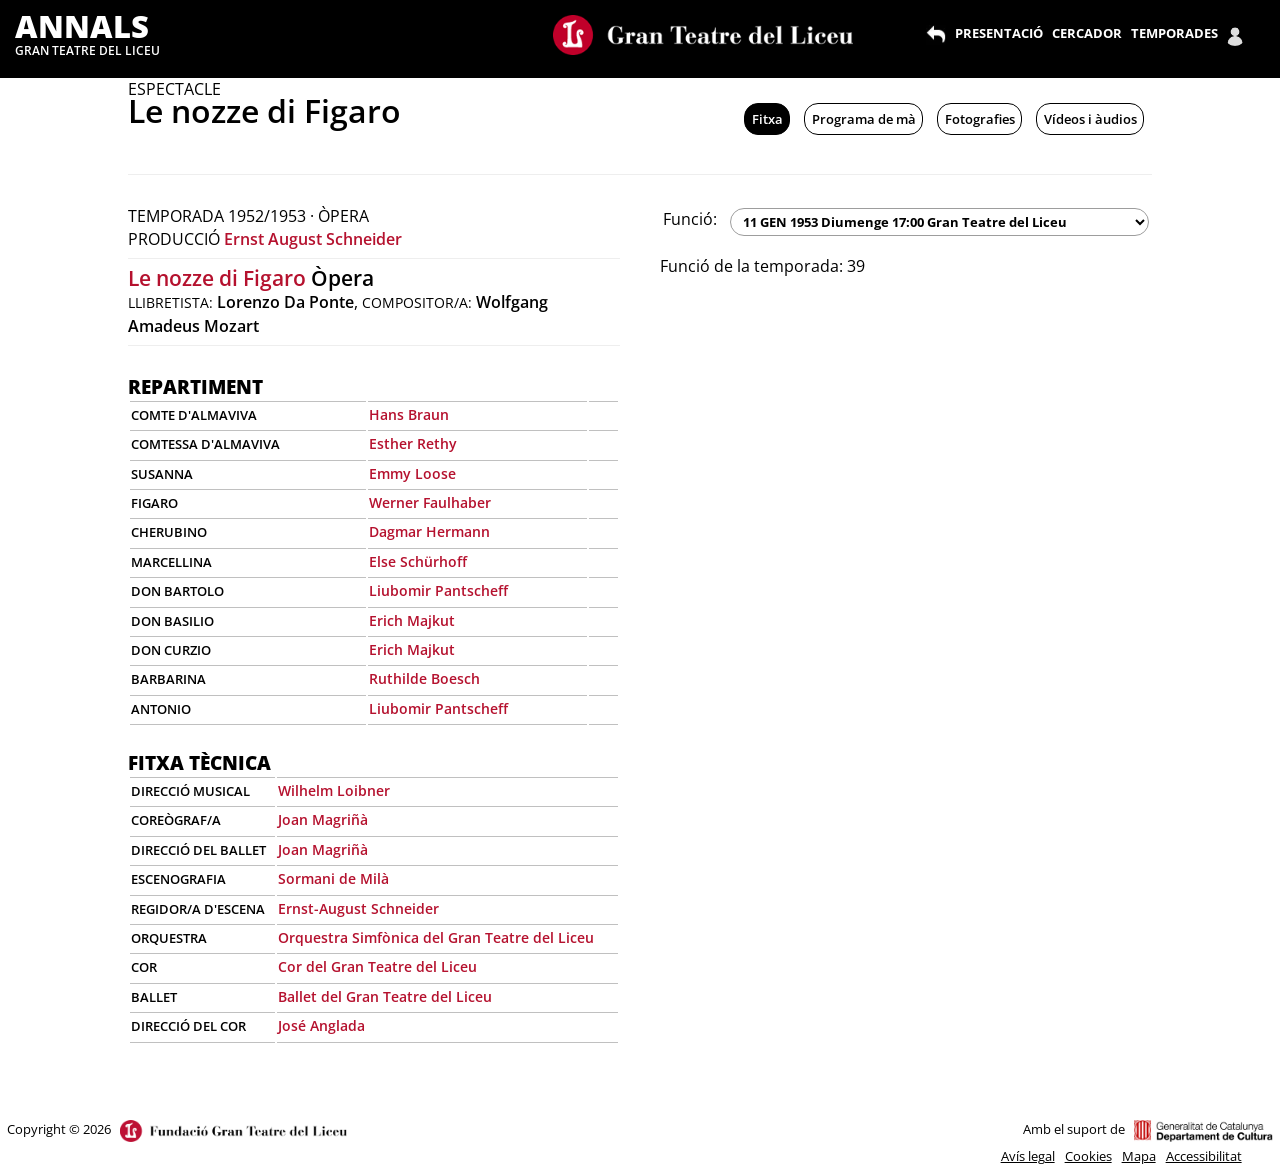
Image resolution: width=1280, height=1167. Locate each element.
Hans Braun (409, 414)
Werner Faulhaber (430, 502)
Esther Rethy (413, 443)
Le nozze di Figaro (217, 278)
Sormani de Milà (333, 878)
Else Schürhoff (418, 561)
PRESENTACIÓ (999, 33)
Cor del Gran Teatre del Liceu (377, 966)
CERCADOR (1087, 33)
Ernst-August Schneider (358, 908)
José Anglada (321, 1025)
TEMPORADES (1174, 33)
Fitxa (767, 119)
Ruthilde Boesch (424, 678)
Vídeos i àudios (1090, 119)
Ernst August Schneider (313, 239)
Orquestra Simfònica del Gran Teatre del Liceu (436, 937)
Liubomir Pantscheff (438, 590)
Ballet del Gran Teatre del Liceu (385, 996)
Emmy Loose (412, 473)
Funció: (690, 219)
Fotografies (980, 119)
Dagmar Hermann (429, 531)
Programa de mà (864, 119)
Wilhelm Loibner (334, 790)
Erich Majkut (412, 620)
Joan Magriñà (323, 819)
